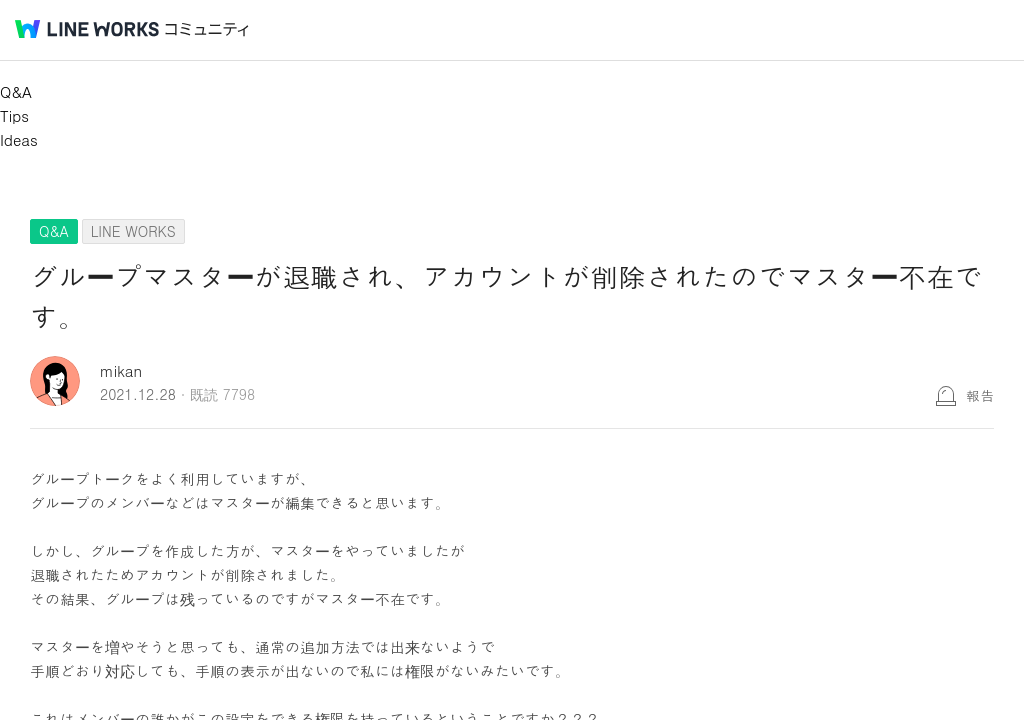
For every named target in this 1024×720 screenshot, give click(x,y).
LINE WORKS (133, 231)
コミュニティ (207, 29)
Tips (14, 115)
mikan (121, 370)
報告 (980, 395)
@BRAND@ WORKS (87, 29)
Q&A (16, 91)
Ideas (19, 139)
